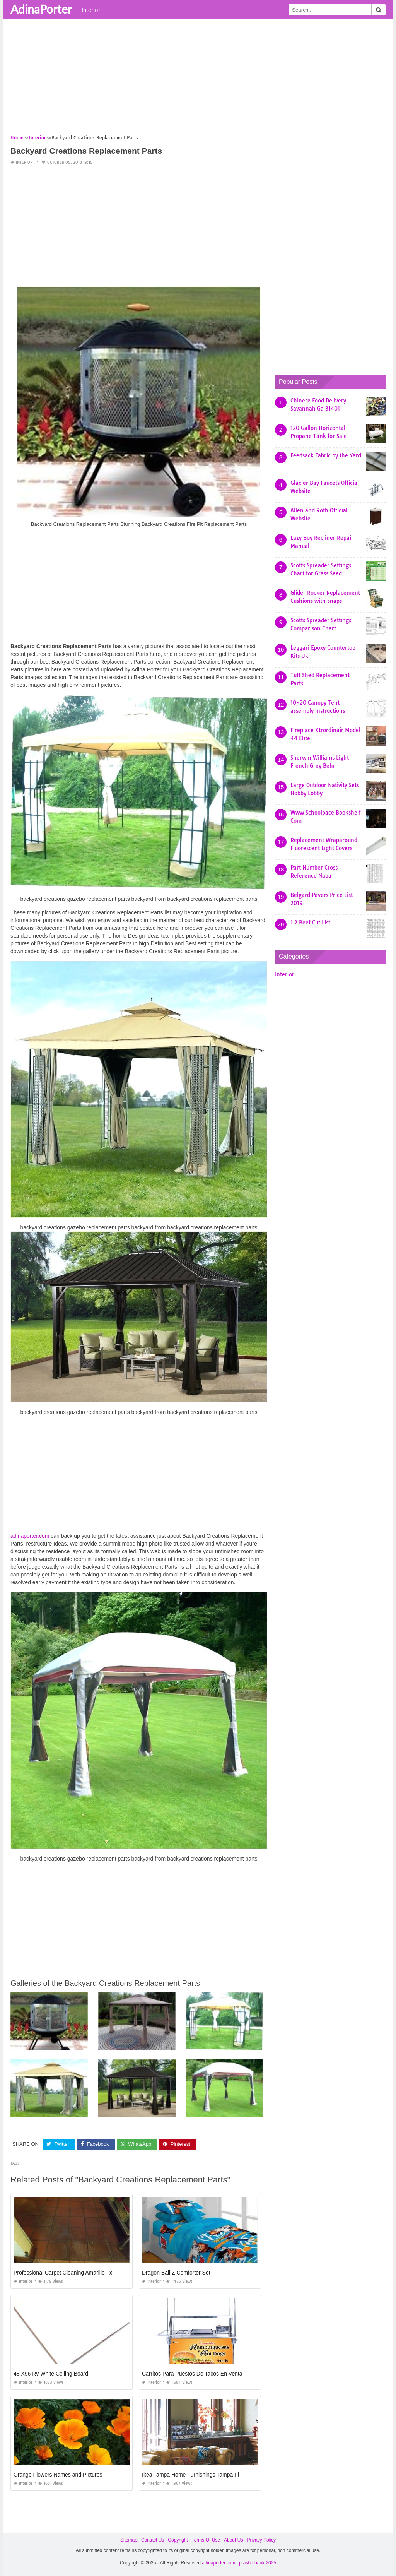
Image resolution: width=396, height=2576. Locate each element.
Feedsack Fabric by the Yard (325, 455)
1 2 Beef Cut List (310, 922)
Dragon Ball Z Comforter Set (176, 2273)
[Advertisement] (198, 79)
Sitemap (128, 2540)
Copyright (178, 2540)
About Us (233, 2540)
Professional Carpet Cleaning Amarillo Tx (63, 2273)
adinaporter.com (29, 1536)
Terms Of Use (206, 2540)
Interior (91, 9)
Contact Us (152, 2540)
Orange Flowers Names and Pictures (58, 2475)
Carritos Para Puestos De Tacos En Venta (192, 2374)
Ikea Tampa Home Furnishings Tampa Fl (190, 2475)
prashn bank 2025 (257, 2563)
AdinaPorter (41, 9)
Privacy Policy (261, 2540)
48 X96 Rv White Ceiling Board (51, 2374)
